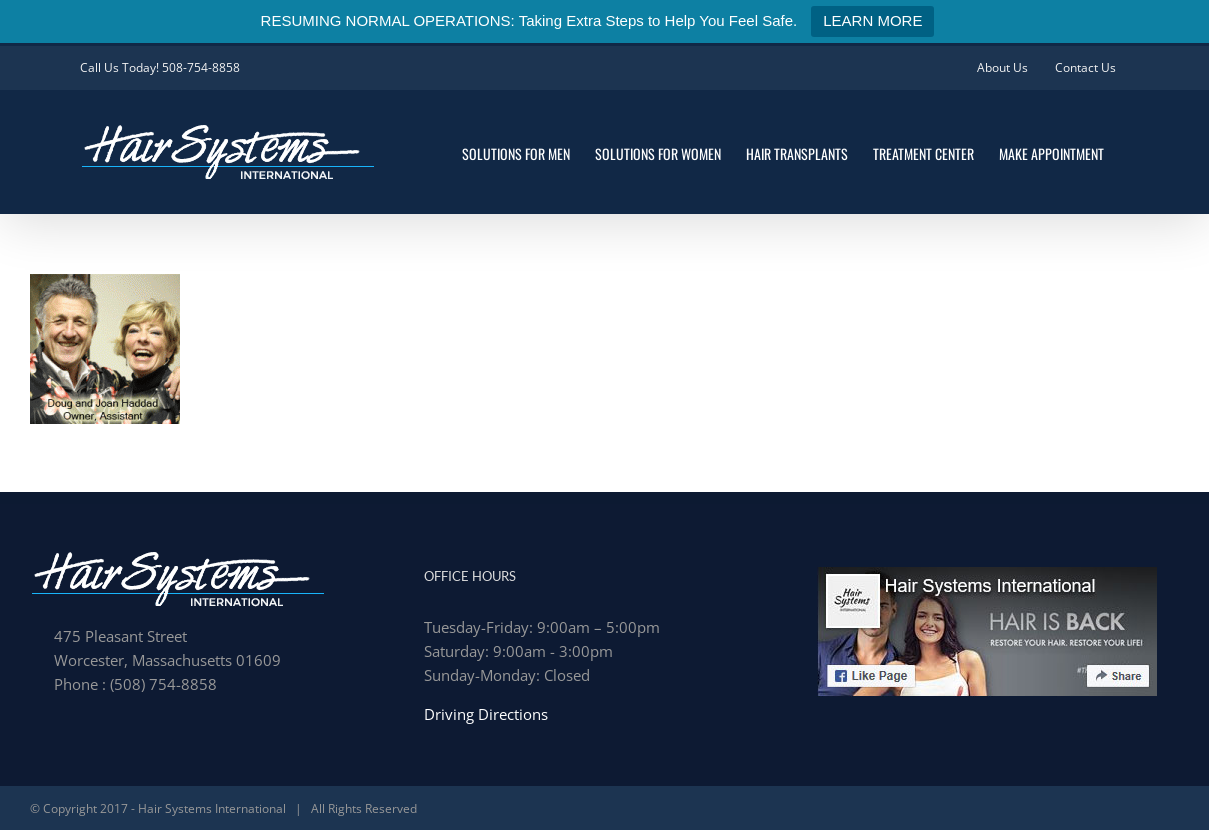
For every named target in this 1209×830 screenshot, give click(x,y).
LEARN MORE (872, 20)
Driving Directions (486, 714)
